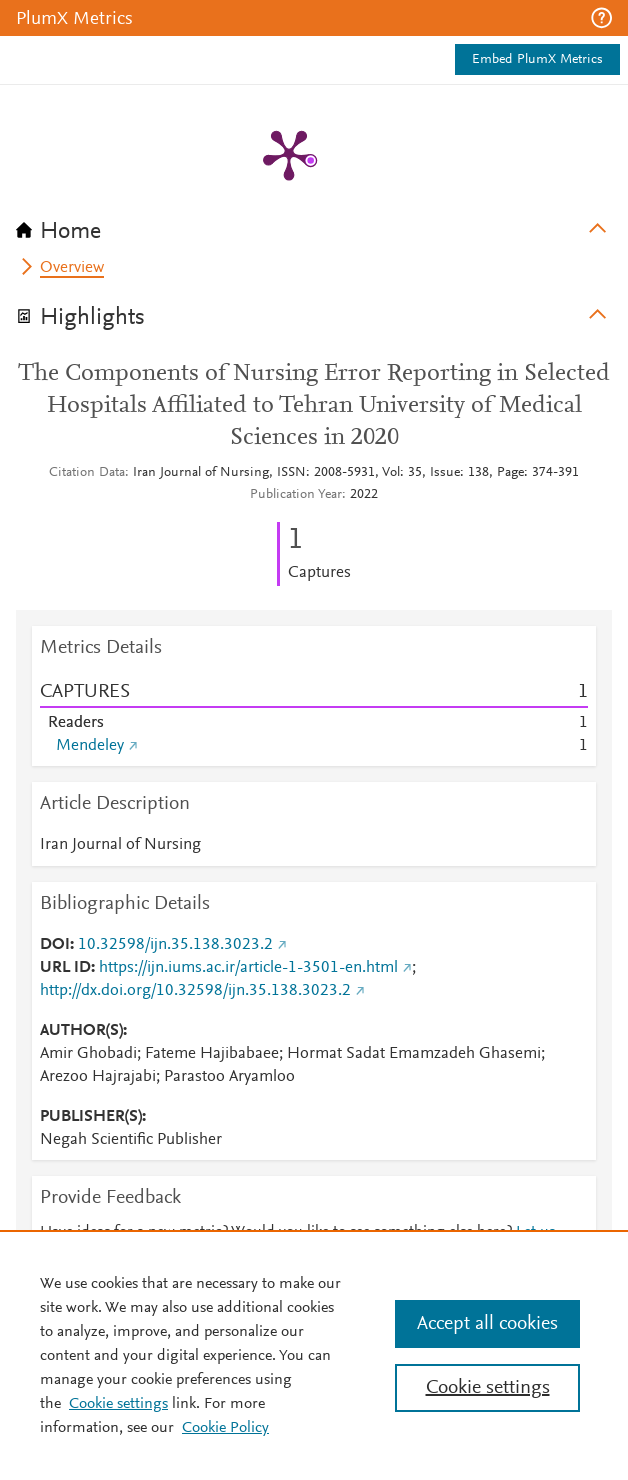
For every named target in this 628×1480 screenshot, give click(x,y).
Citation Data (87, 473)
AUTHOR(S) (81, 1031)
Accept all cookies (487, 1324)
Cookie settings (118, 1404)
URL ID (65, 968)
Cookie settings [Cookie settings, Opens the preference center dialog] (488, 1388)
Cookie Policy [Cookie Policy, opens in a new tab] (225, 1428)
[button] (601, 18)
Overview (72, 268)
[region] (314, 1355)
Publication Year (296, 495)
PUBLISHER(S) (91, 1117)
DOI (55, 945)
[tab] (314, 225)
